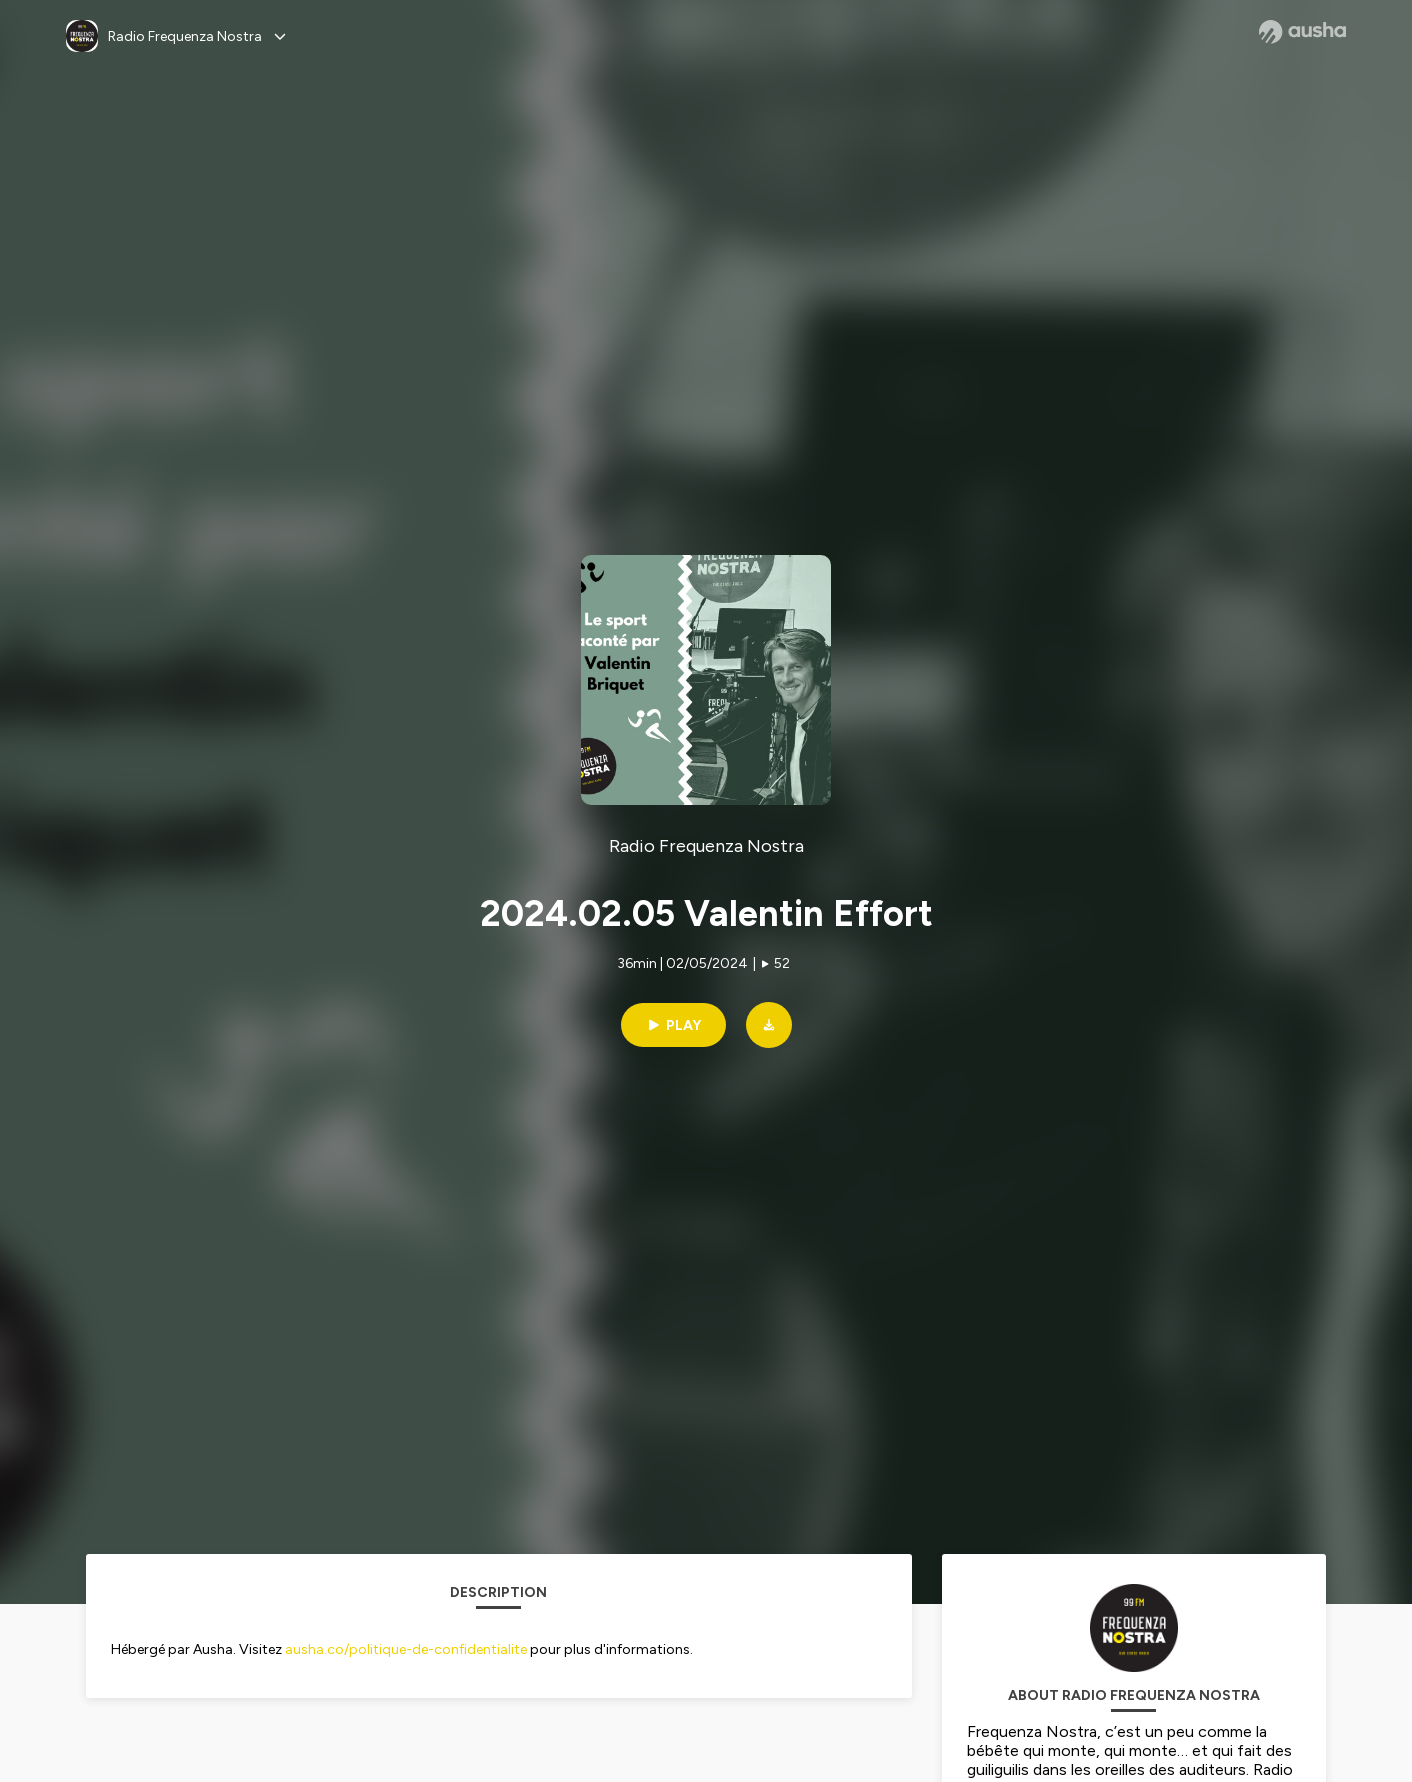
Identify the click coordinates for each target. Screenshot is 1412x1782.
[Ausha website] (1302, 32)
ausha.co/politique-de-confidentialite (406, 1649)
